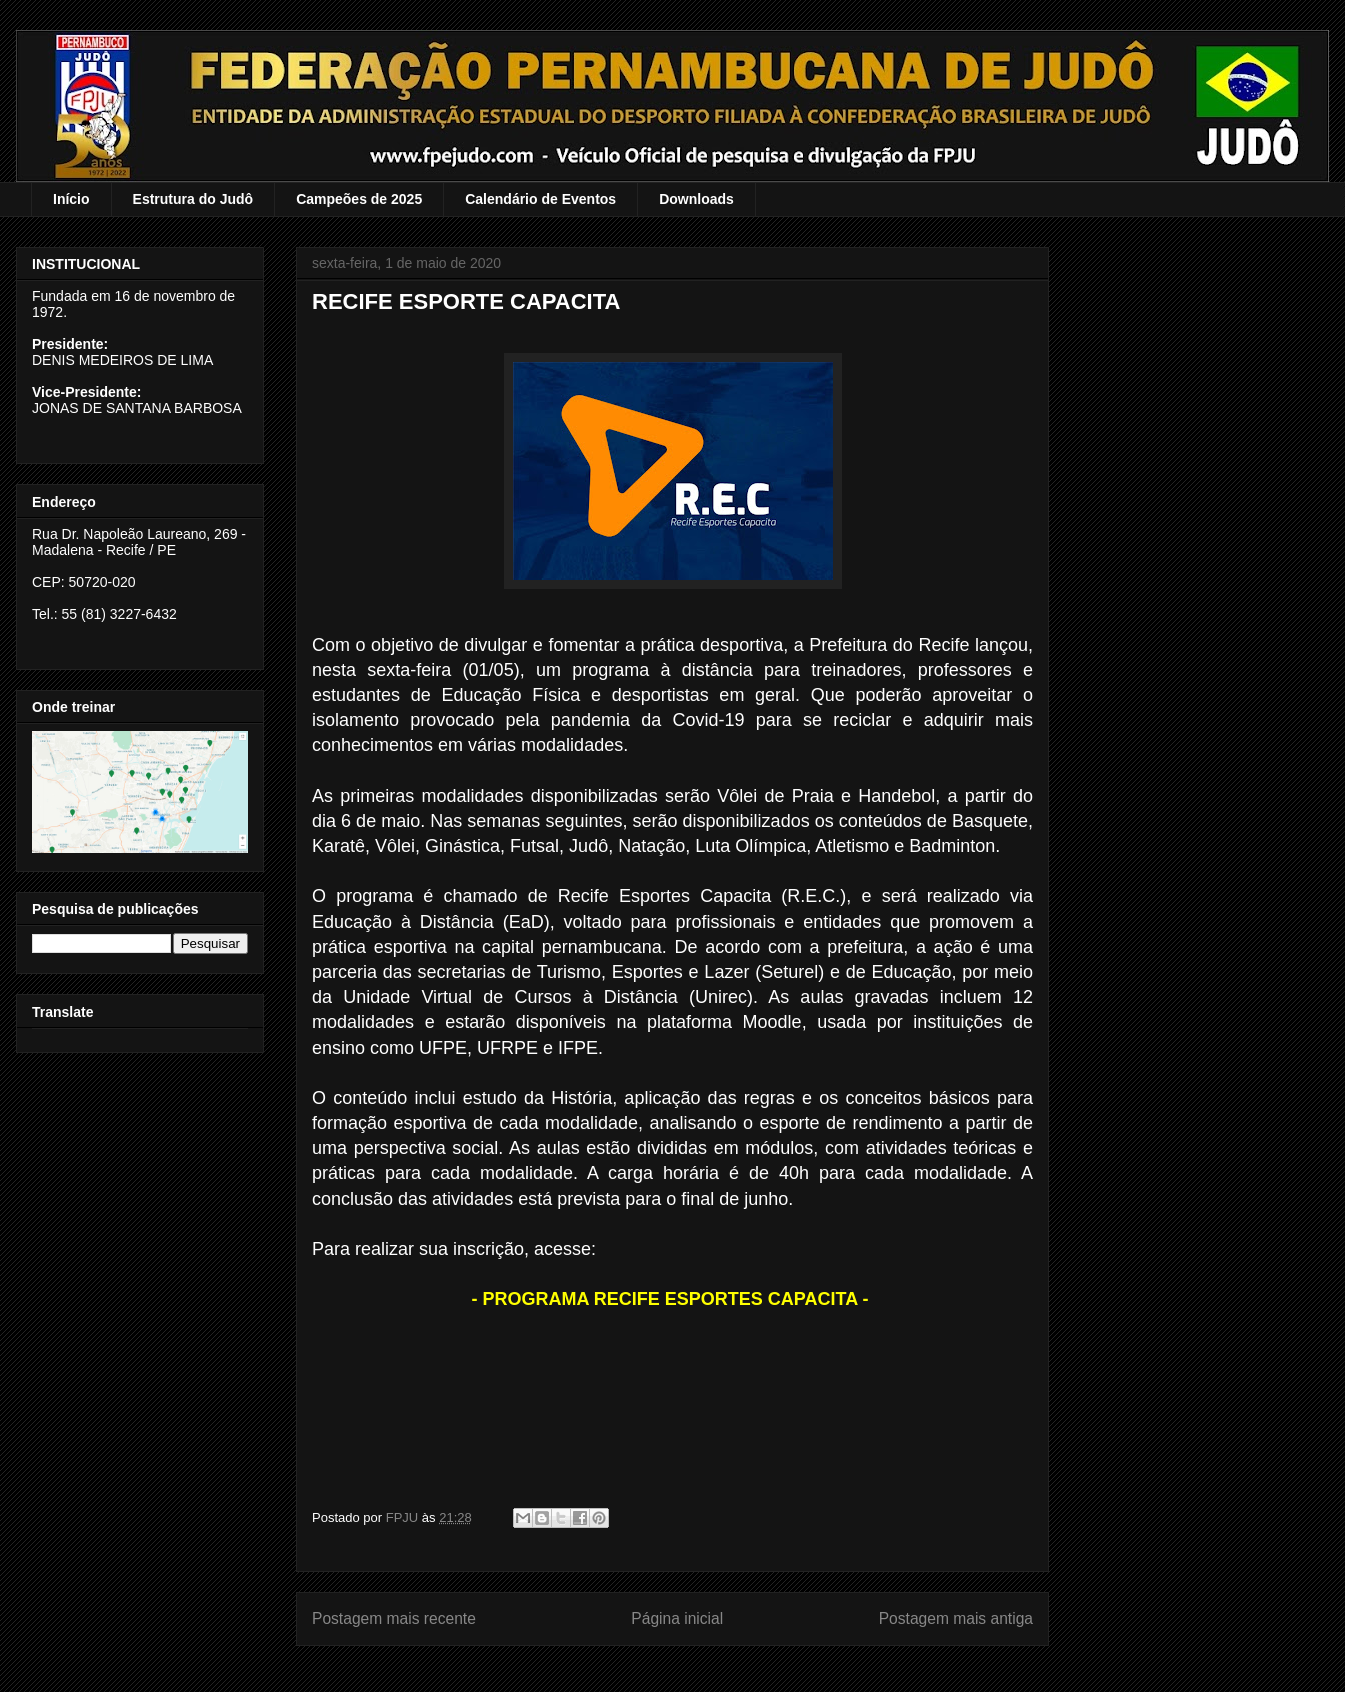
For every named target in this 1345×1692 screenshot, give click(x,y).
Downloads (696, 199)
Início (71, 199)
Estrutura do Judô (193, 199)
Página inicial (677, 1618)
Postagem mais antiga (956, 1618)
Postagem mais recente (394, 1618)
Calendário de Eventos (540, 199)
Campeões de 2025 (359, 199)
